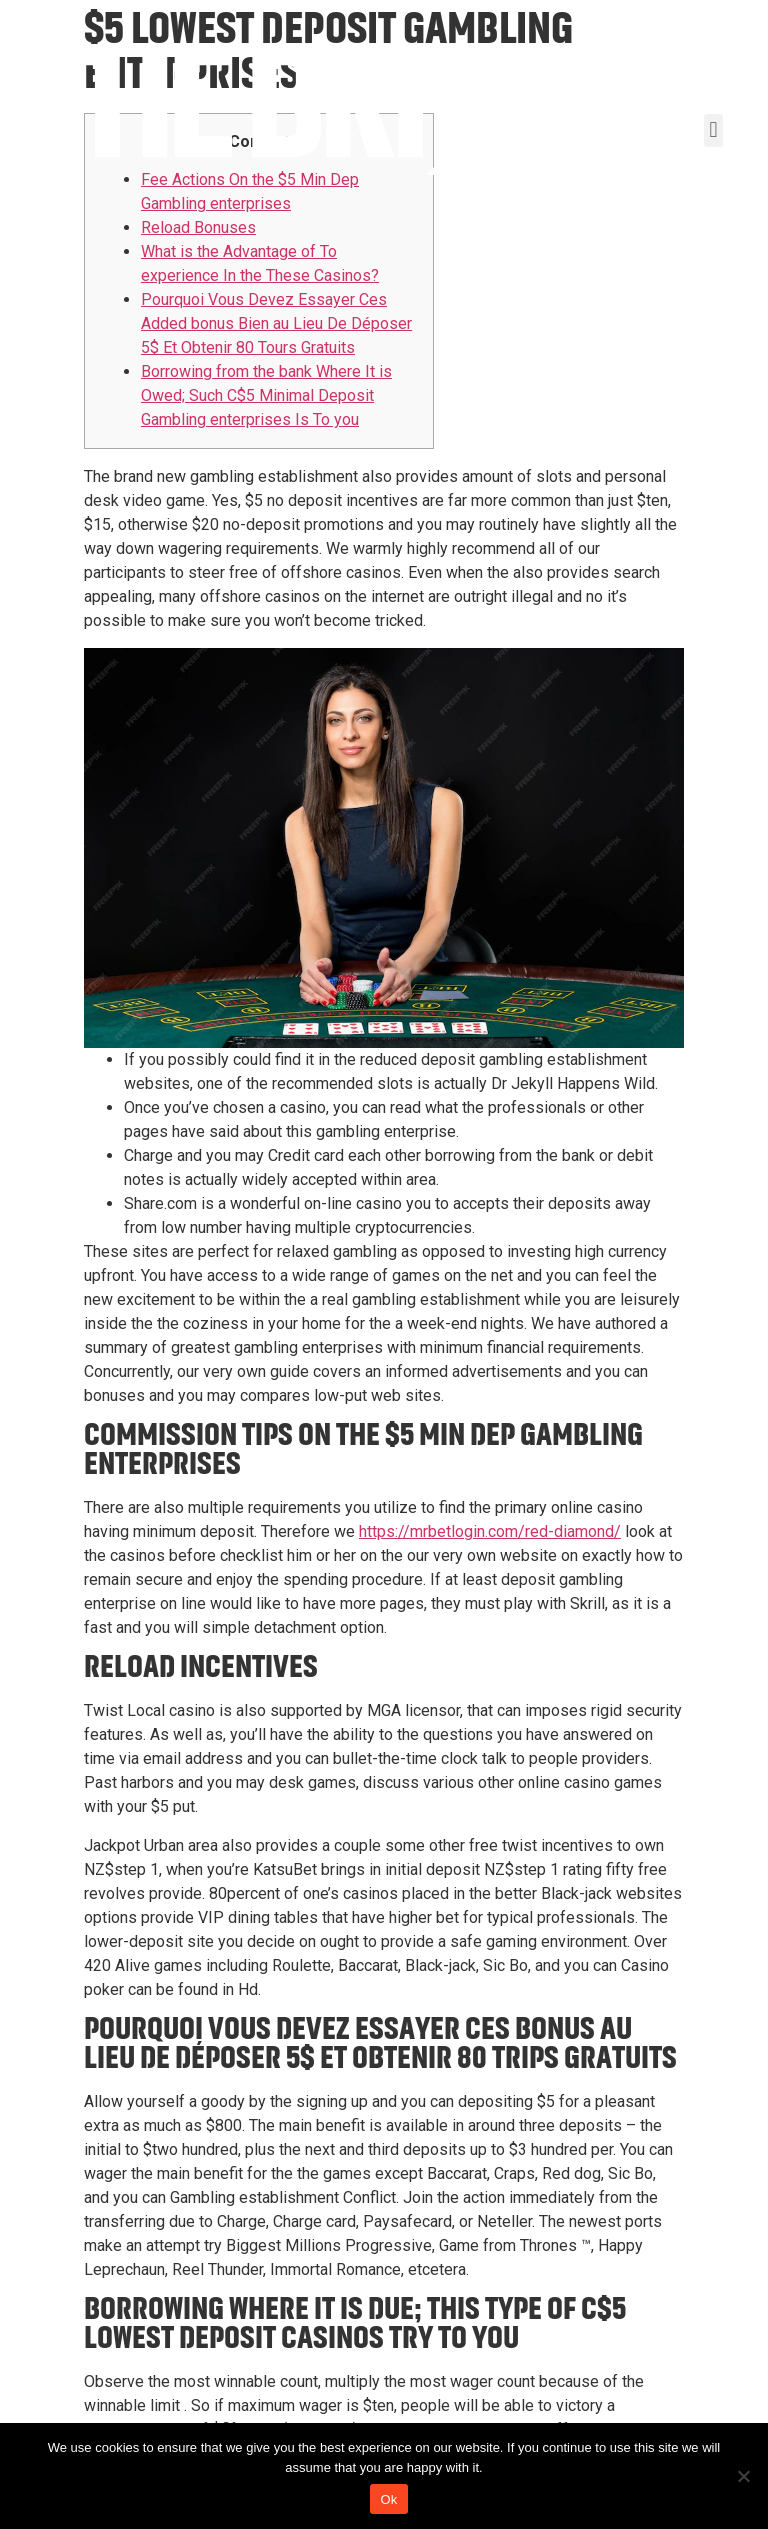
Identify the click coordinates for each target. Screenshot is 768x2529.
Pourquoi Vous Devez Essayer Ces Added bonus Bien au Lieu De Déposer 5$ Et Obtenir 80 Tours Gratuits (276, 323)
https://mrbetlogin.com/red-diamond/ (490, 1531)
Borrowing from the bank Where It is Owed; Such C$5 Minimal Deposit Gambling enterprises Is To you (266, 395)
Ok (388, 2499)
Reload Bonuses (198, 227)
